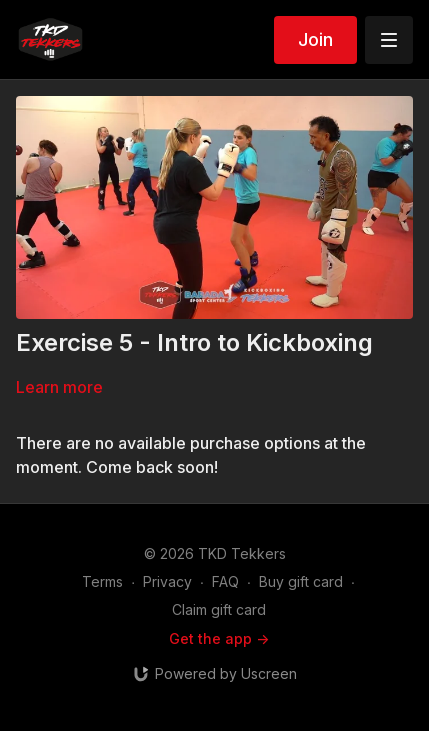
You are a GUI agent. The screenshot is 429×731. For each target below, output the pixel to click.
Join (315, 39)
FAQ (225, 581)
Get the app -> (219, 638)
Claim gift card (219, 609)
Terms (102, 581)
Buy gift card (301, 581)
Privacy (167, 581)
